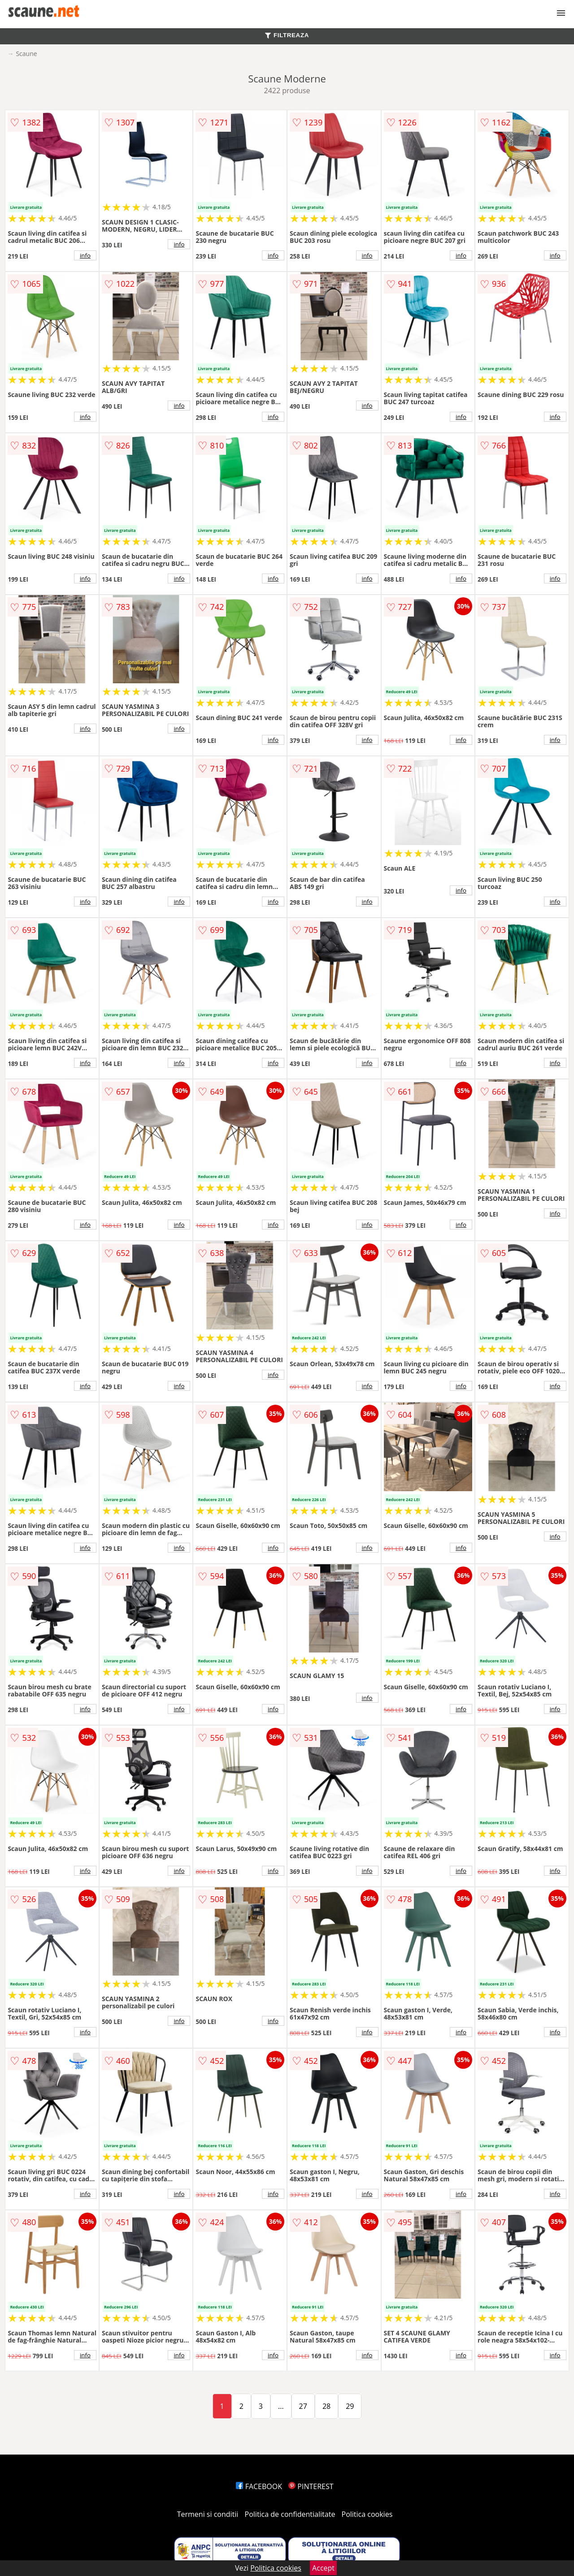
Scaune (26, 53)
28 (326, 2406)
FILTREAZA (287, 35)
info (85, 255)
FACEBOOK (259, 2486)
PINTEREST (310, 2486)
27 (303, 2406)
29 (350, 2406)
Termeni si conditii (208, 2514)
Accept (323, 2568)
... (281, 2406)
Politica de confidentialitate (290, 2514)
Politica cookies (367, 2514)
